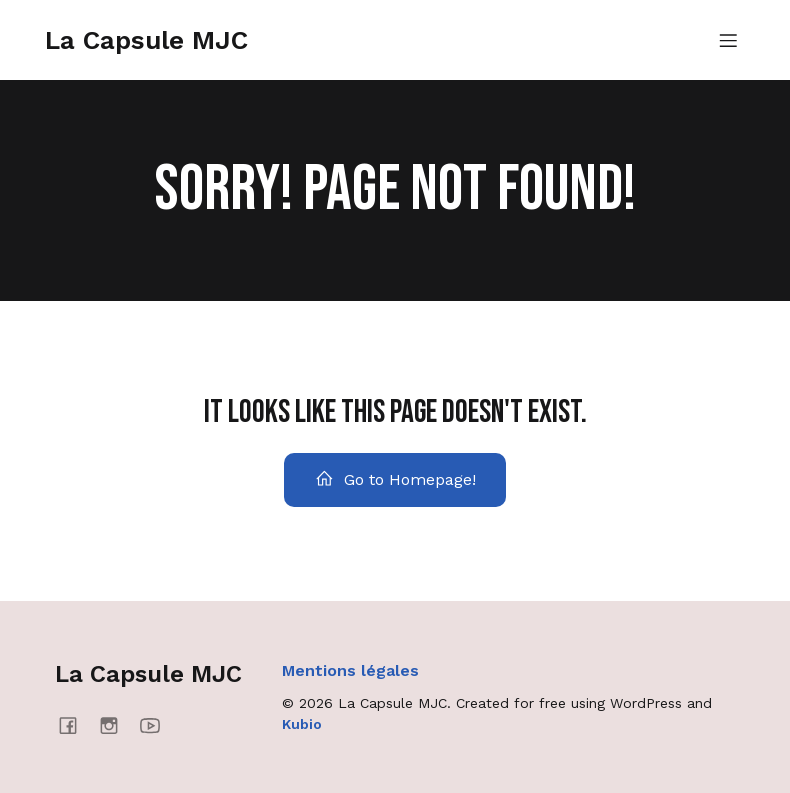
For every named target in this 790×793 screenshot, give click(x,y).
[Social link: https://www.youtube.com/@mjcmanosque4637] (157, 725)
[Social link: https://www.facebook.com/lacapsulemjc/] (75, 725)
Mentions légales (350, 670)
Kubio (302, 724)
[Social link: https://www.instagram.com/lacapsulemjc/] (116, 725)
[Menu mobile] (728, 40)
